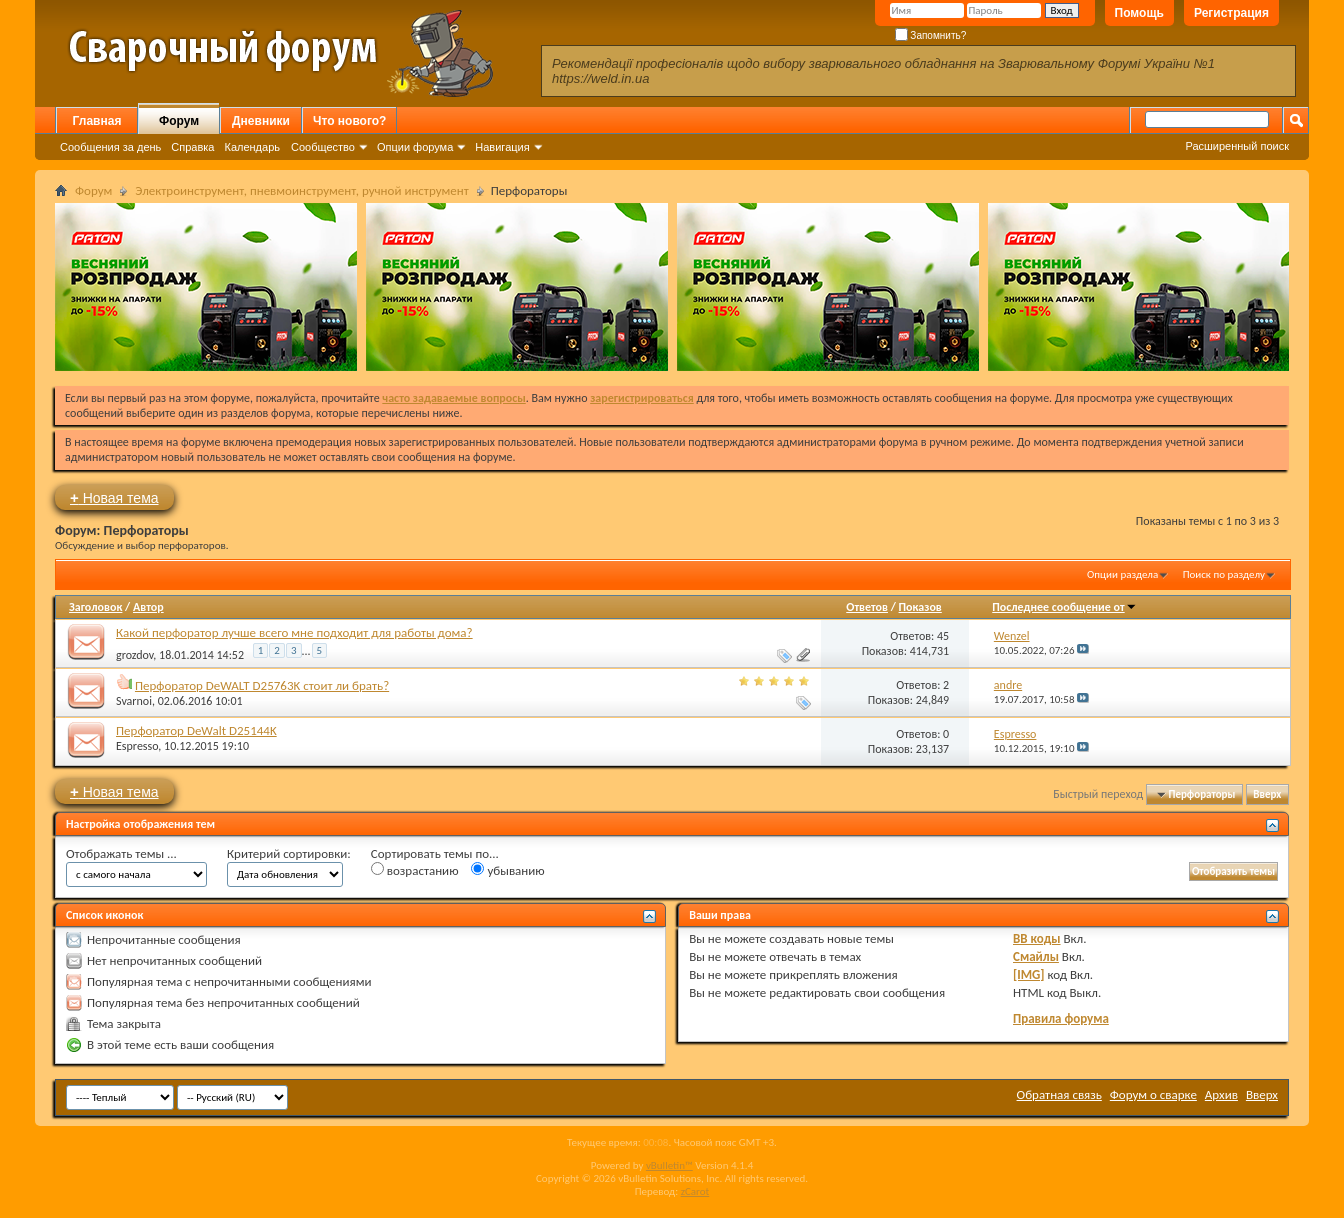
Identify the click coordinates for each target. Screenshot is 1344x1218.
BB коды (1037, 938)
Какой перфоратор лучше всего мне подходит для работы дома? (294, 632)
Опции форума (415, 147)
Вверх (1267, 794)
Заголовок (95, 607)
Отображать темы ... (121, 853)
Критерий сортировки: (289, 853)
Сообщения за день (110, 147)
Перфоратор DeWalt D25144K (196, 730)
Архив (1221, 1094)
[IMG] (1029, 974)
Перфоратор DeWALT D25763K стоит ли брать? (262, 685)
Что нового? (349, 121)
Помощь (1139, 13)
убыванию (507, 870)
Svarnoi (134, 701)
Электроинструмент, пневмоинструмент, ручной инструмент (301, 190)
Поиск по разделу (1224, 574)
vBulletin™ (669, 1165)
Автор (148, 607)
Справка (192, 147)
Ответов (867, 607)
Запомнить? (931, 35)
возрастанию (415, 870)
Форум (179, 121)
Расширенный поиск (1237, 146)
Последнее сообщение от (1064, 607)
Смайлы (1036, 956)
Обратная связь (1059, 1094)
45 (943, 636)
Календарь (252, 147)
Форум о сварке (1153, 1094)
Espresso (137, 746)
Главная (97, 121)
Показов (920, 607)
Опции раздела (1122, 574)
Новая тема (114, 497)
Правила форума (1061, 1018)
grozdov (134, 655)
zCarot (695, 1191)
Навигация (502, 147)
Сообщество (323, 147)
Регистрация (1231, 13)
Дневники (261, 121)
